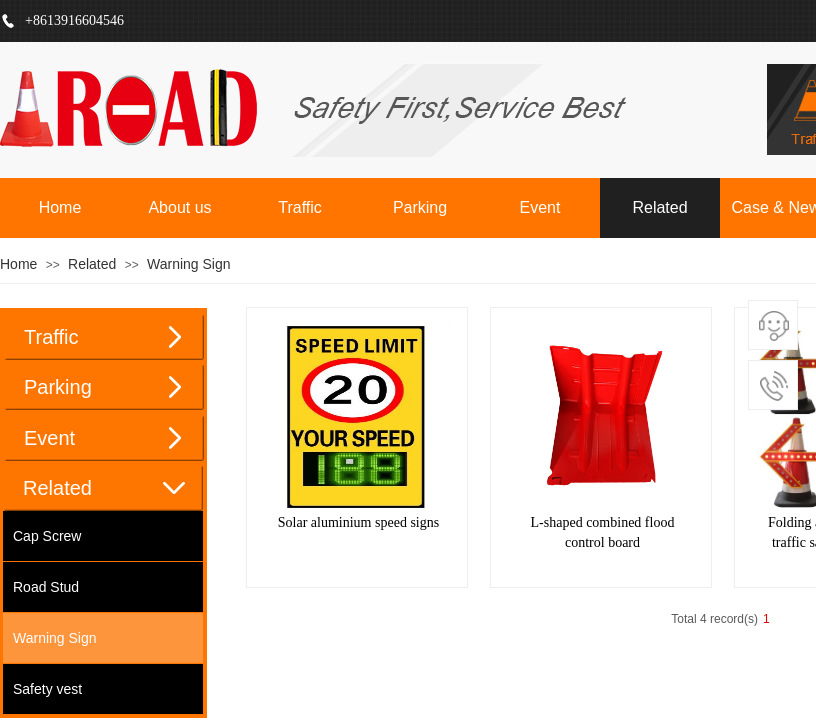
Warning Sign (189, 264)
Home (60, 207)
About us (179, 207)
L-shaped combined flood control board (603, 532)
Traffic (300, 207)
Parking (420, 207)
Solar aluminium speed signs (358, 522)
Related (659, 207)
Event (540, 207)
